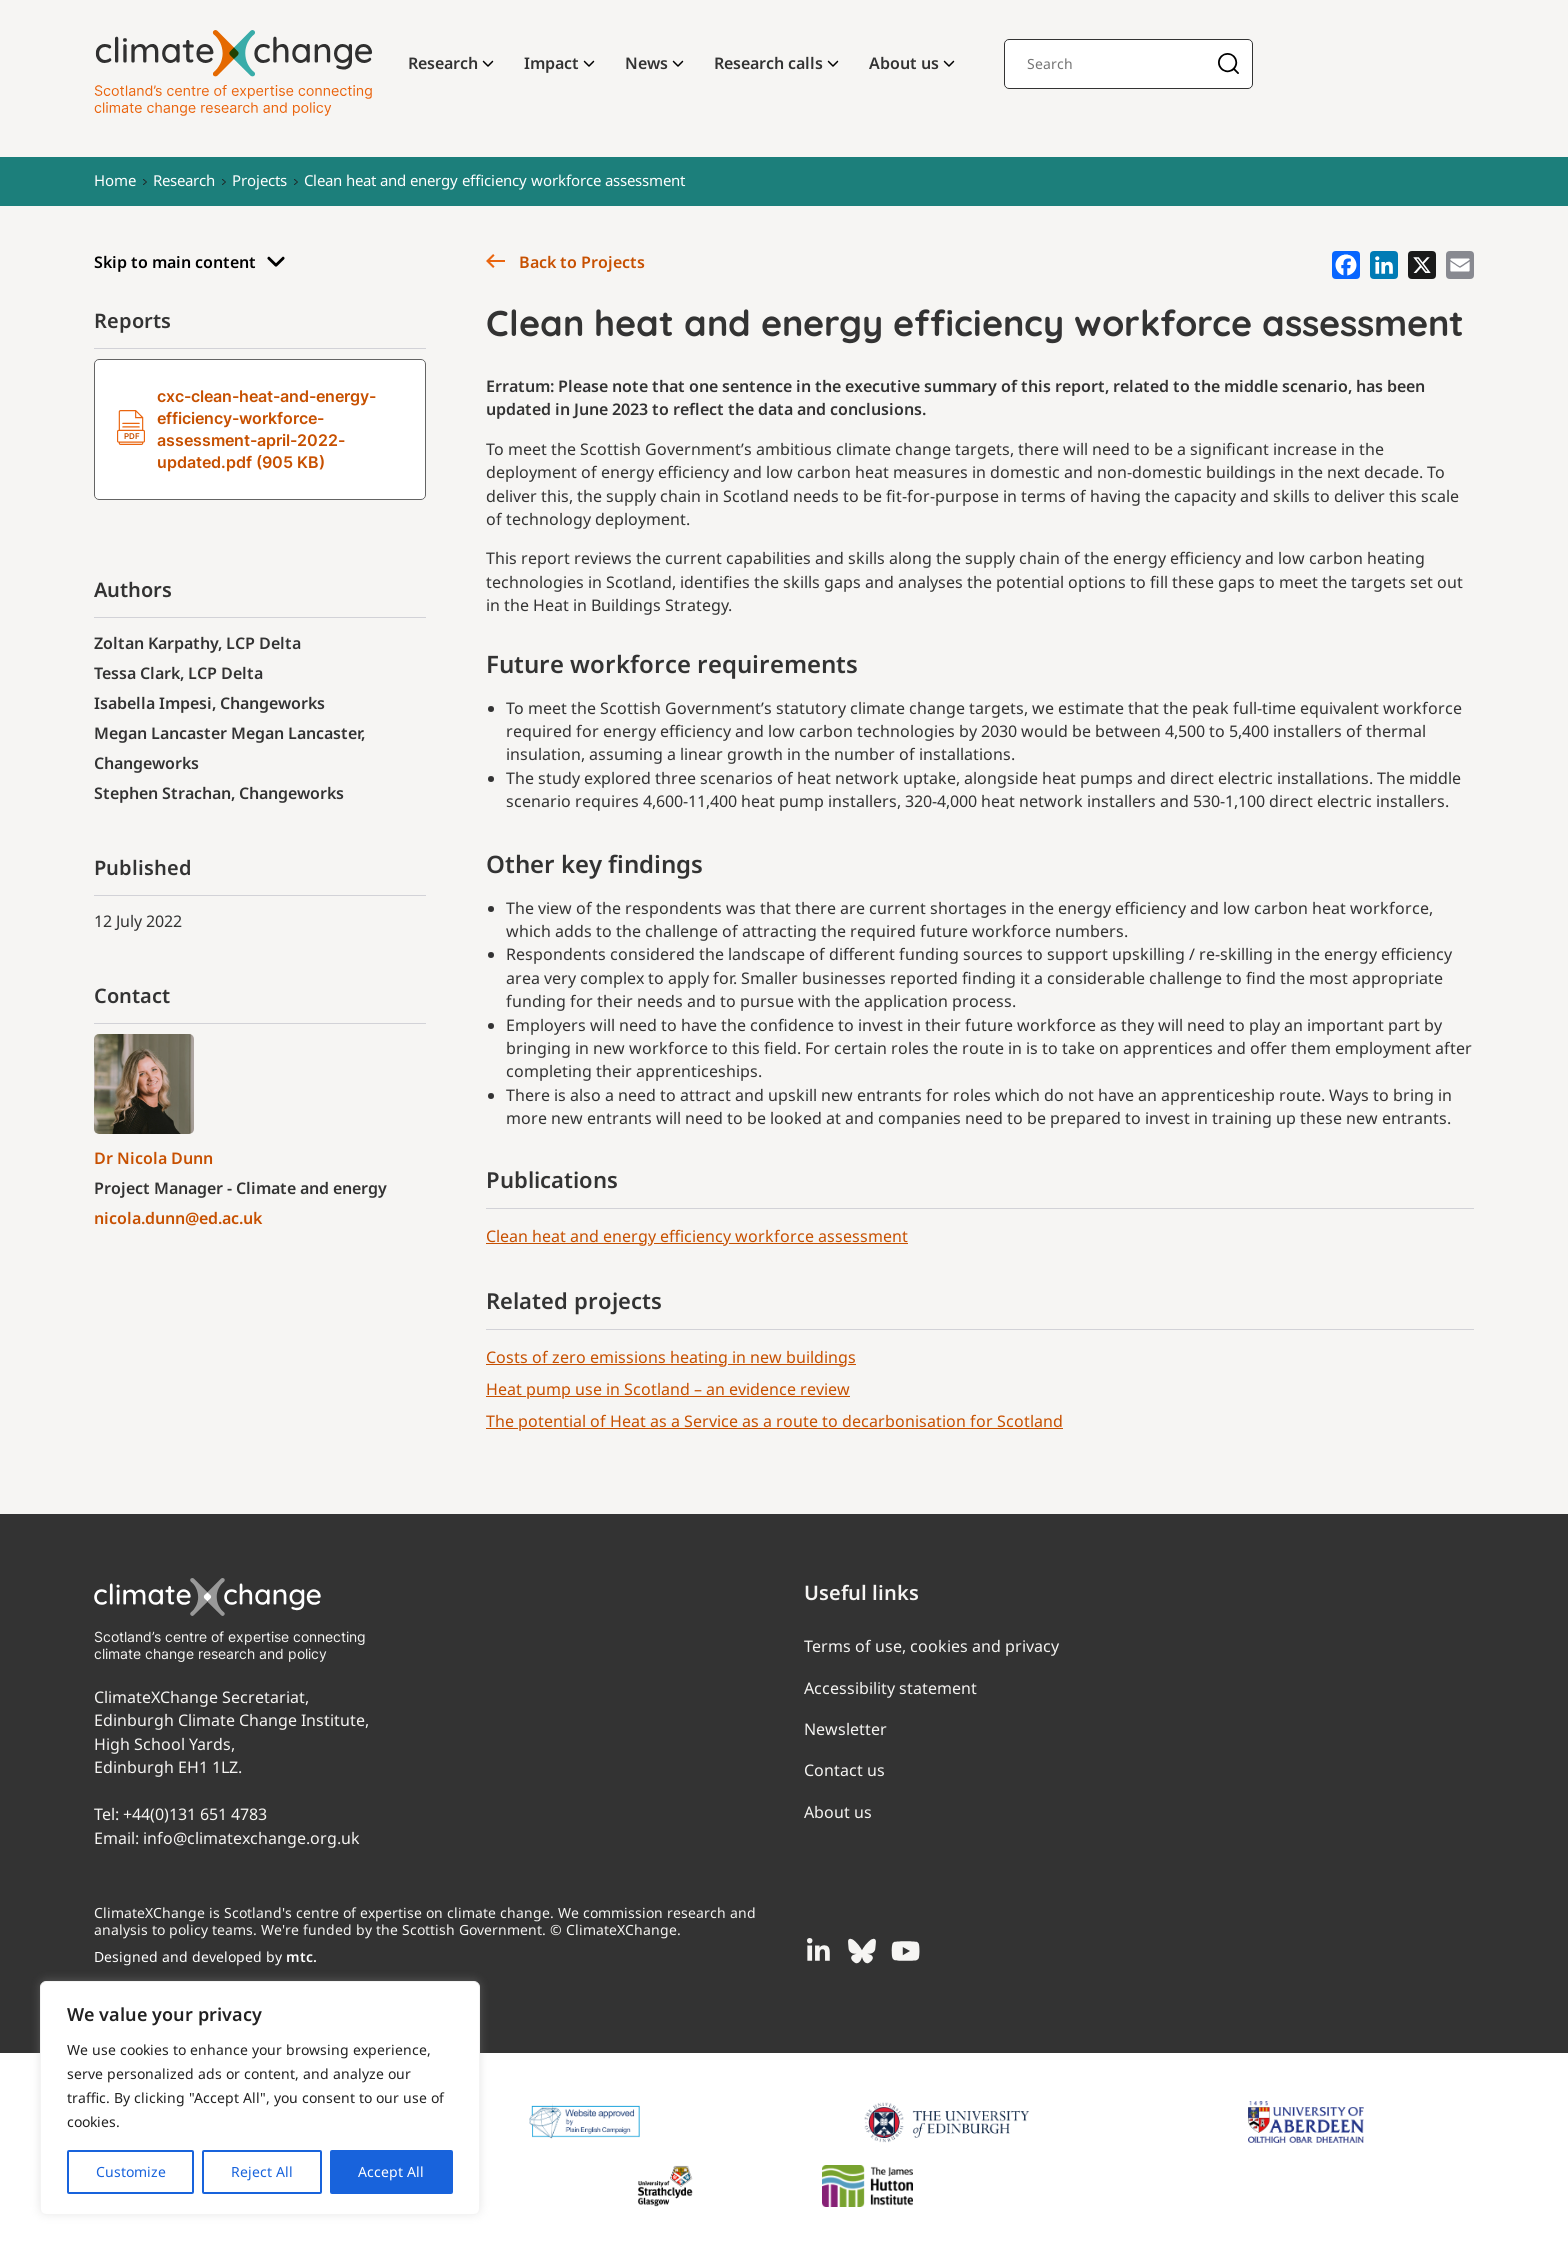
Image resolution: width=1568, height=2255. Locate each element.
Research (443, 63)
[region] (260, 2098)
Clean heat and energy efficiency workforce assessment (494, 180)
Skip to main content (190, 262)
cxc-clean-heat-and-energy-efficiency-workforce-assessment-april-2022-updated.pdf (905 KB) (246, 429)
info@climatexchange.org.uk (251, 1838)
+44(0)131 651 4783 (195, 1814)
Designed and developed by (205, 1956)
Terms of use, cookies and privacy (931, 1646)
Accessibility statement (890, 1688)
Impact (551, 63)
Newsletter (845, 1729)
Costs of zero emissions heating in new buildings (671, 1357)
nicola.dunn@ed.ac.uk (178, 1218)
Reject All (262, 2171)
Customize (131, 2171)
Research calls (768, 63)
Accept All (391, 2171)
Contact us (844, 1770)
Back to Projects (565, 262)
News (646, 63)
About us (904, 63)
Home (115, 180)
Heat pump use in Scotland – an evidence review (668, 1389)
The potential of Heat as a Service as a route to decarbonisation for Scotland (774, 1421)
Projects (259, 180)
